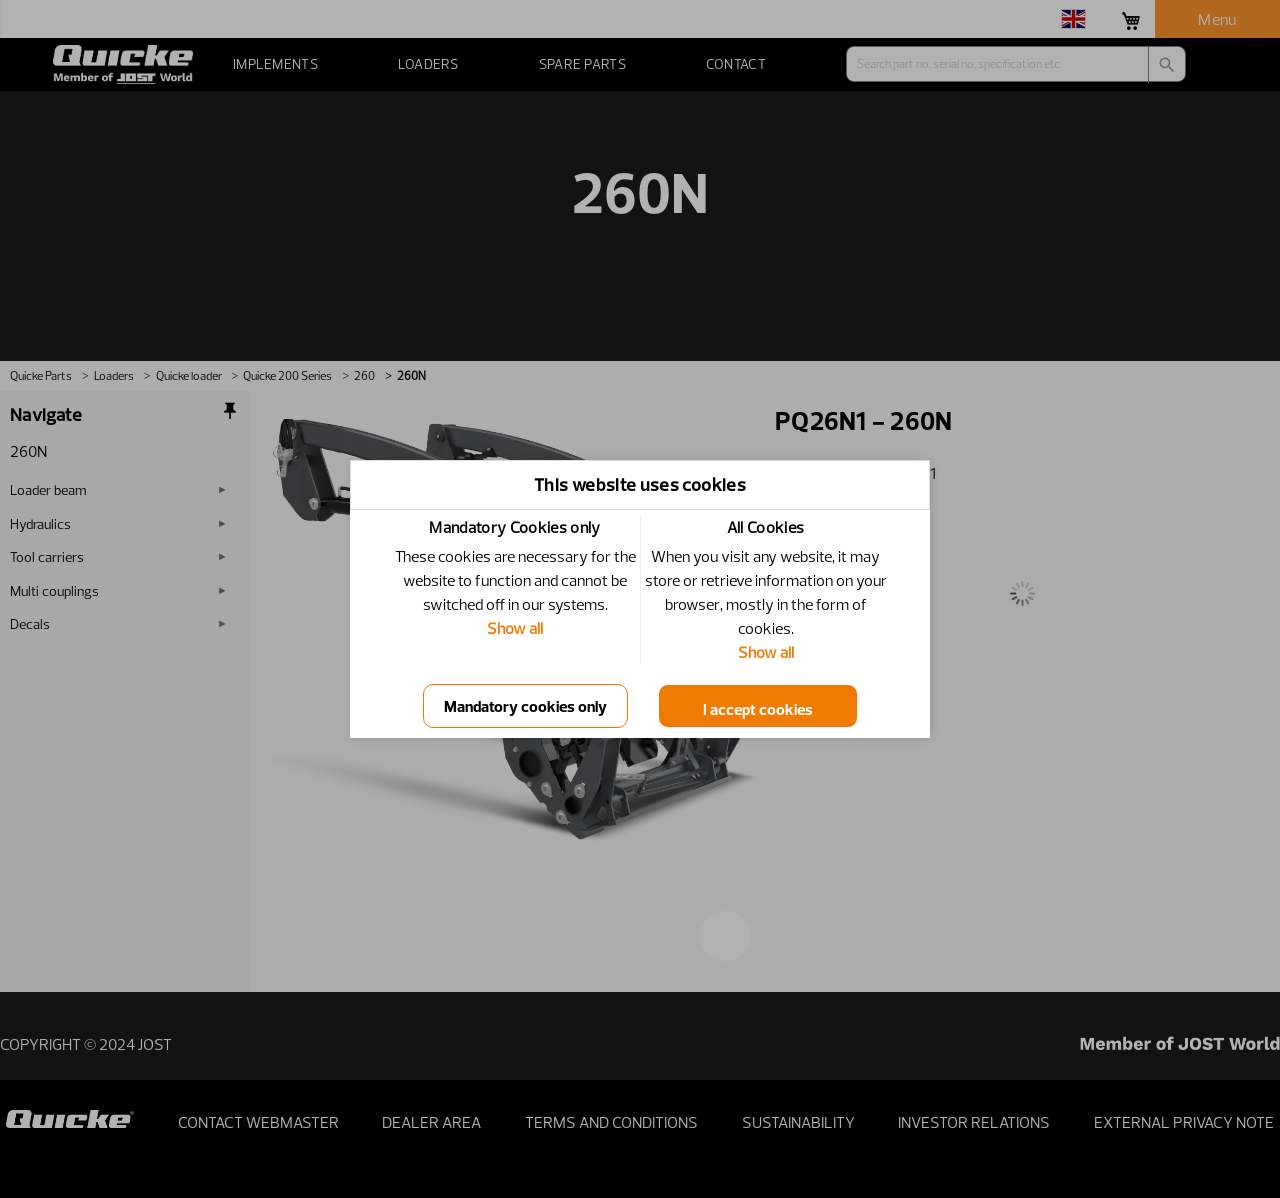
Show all (515, 628)
